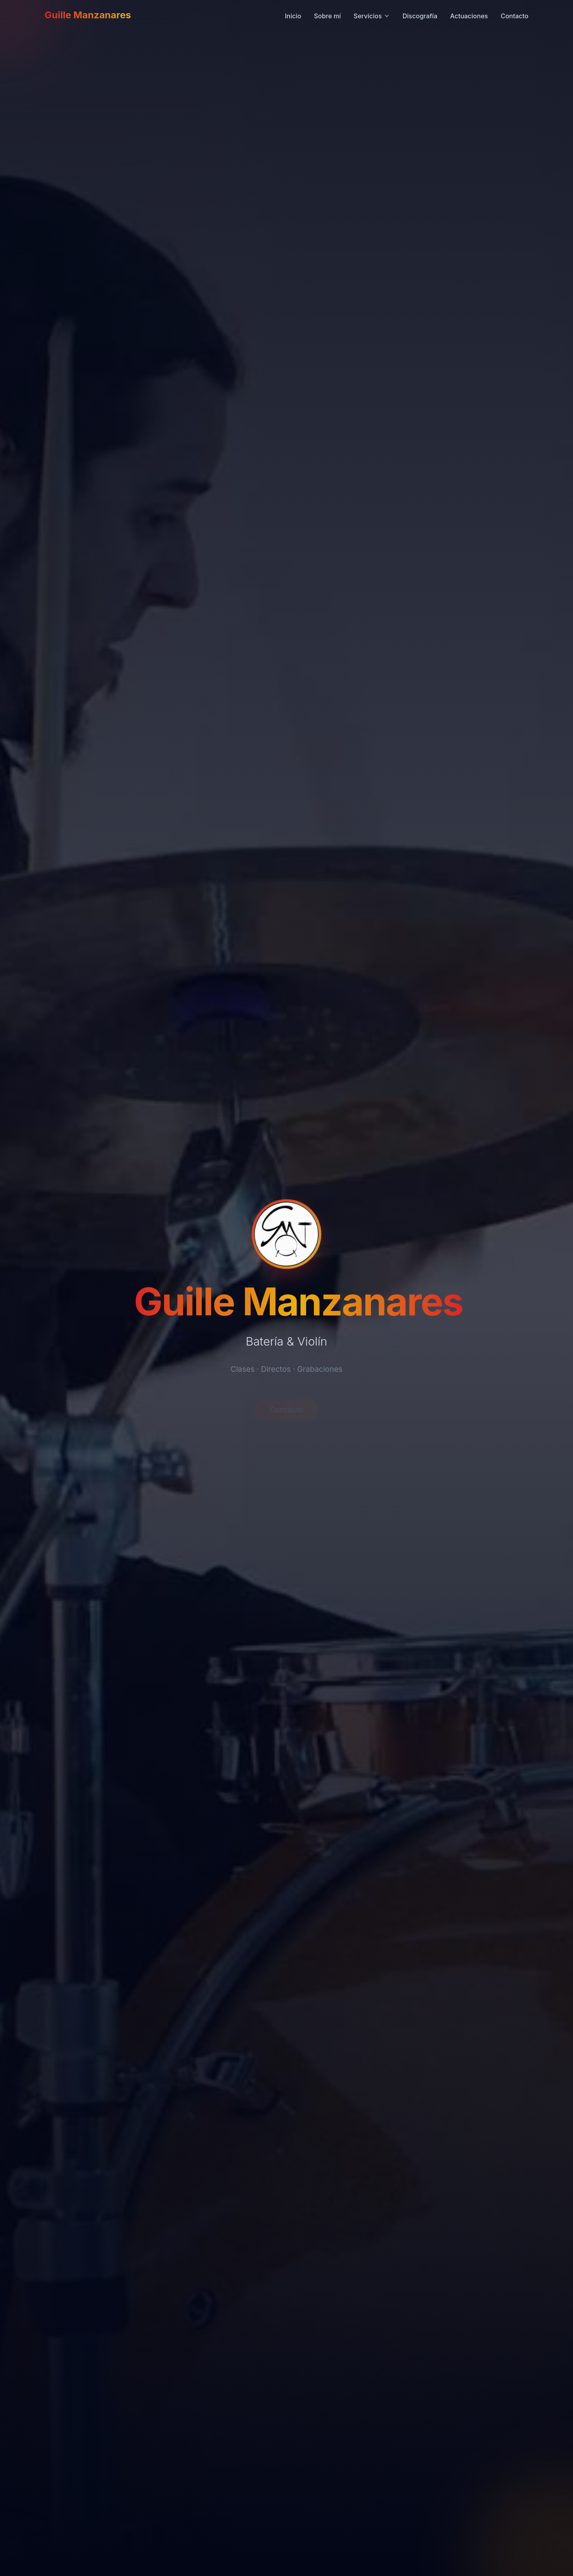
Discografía (420, 15)
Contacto (514, 15)
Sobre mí (327, 15)
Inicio (293, 15)
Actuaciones (469, 15)
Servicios (372, 15)
